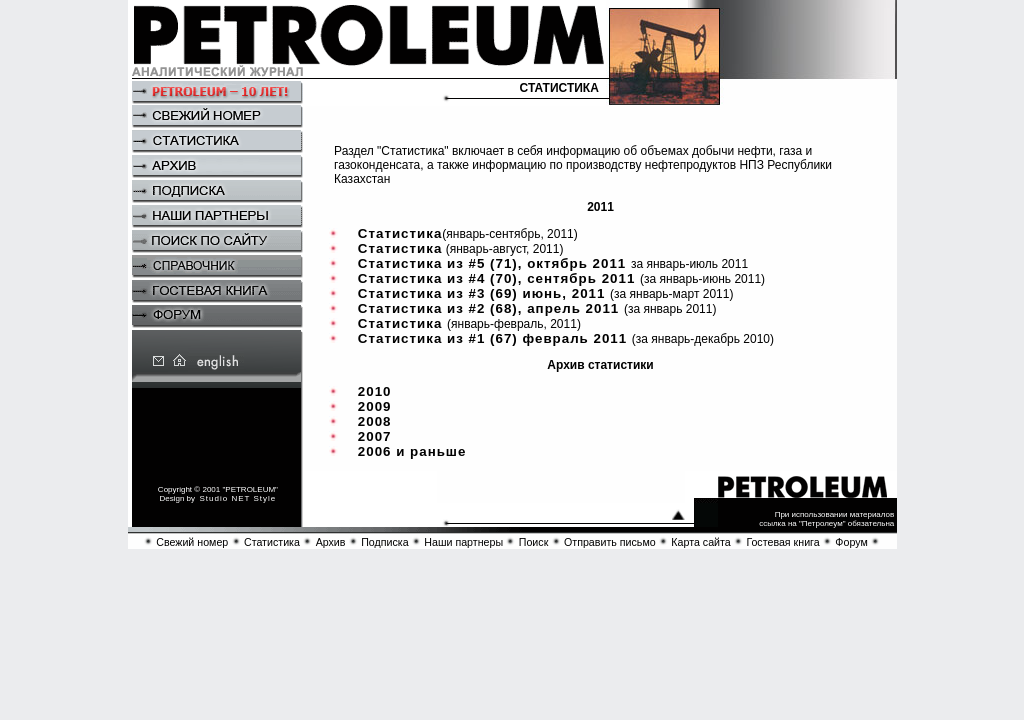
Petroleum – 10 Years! (216, 93)
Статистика (400, 233)
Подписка (384, 542)
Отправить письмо (610, 542)
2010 (375, 391)
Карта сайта (700, 542)
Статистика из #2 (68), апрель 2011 (491, 308)
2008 (375, 421)
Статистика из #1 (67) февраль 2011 (495, 338)
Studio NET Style (238, 498)
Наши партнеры (463, 542)
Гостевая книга (782, 542)
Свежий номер (192, 542)
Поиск (534, 542)
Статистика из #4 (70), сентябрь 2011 (499, 278)
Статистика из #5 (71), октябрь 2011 (494, 263)
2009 (375, 406)
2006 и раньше (412, 451)
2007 (375, 436)
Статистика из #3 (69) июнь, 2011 (484, 293)
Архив (331, 542)
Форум (851, 542)
